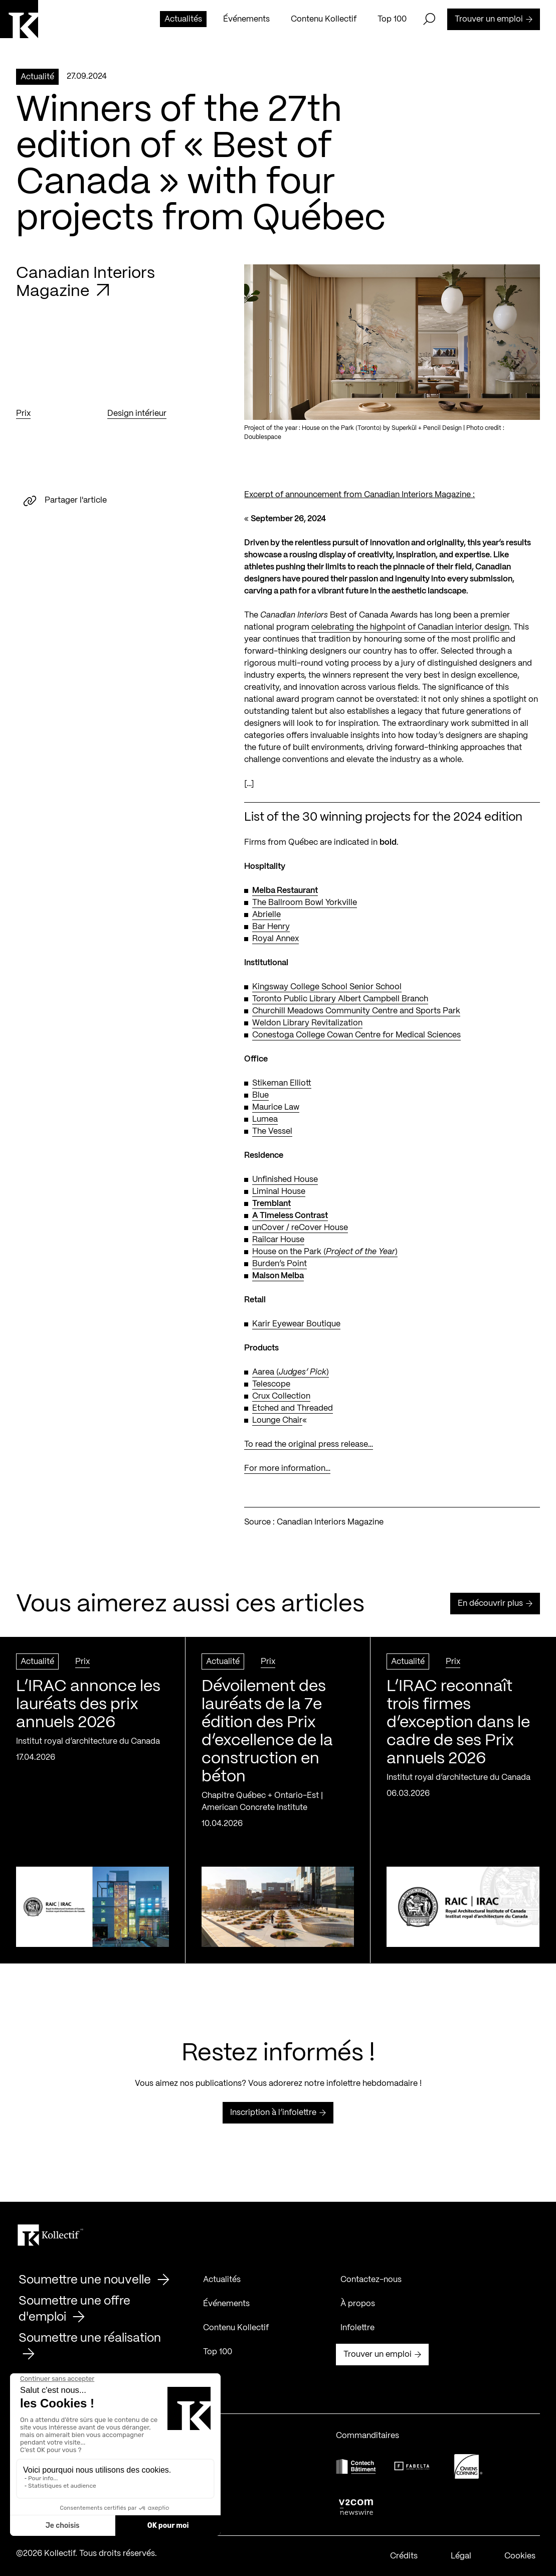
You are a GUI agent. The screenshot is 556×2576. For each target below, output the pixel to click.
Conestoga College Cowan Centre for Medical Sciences (356, 1036)
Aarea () (290, 1373)
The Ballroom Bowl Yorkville (304, 903)
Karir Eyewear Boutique (296, 1325)
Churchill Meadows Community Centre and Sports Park (356, 1012)
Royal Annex (275, 940)
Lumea (265, 1120)
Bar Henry (271, 928)
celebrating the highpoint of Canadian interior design (410, 628)
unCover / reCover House (300, 1229)
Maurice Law (275, 1108)
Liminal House (278, 1192)
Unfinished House (285, 1180)
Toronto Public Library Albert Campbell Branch (340, 1000)
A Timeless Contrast (290, 1217)
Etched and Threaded (292, 1409)
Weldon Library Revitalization (307, 1024)
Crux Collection (281, 1397)
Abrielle (266, 916)
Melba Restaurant (285, 891)
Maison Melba (278, 1277)
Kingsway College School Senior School (327, 988)
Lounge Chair (277, 1421)
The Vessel (272, 1132)
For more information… (287, 1469)
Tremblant (271, 1204)
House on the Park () (325, 1253)
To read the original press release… (308, 1445)
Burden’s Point (279, 1265)
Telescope (271, 1385)
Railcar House (278, 1241)
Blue (260, 1096)
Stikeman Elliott (281, 1084)
